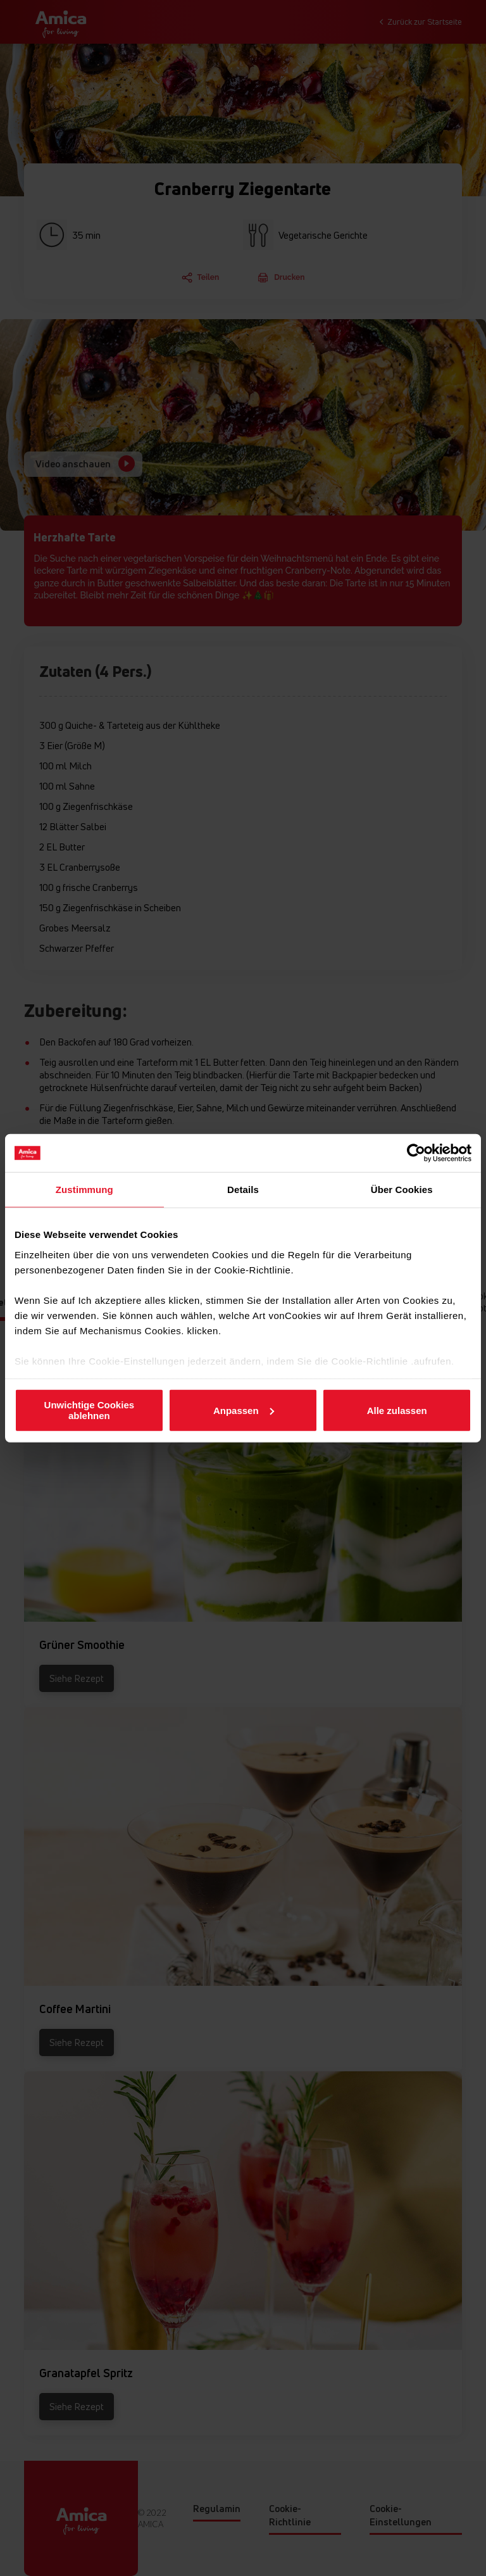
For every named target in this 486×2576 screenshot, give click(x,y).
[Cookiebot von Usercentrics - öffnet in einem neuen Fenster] (416, 1153)
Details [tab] (243, 1189)
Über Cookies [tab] (402, 1189)
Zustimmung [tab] (84, 1189)
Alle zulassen (397, 1410)
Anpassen (243, 1410)
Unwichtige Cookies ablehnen (89, 1410)
